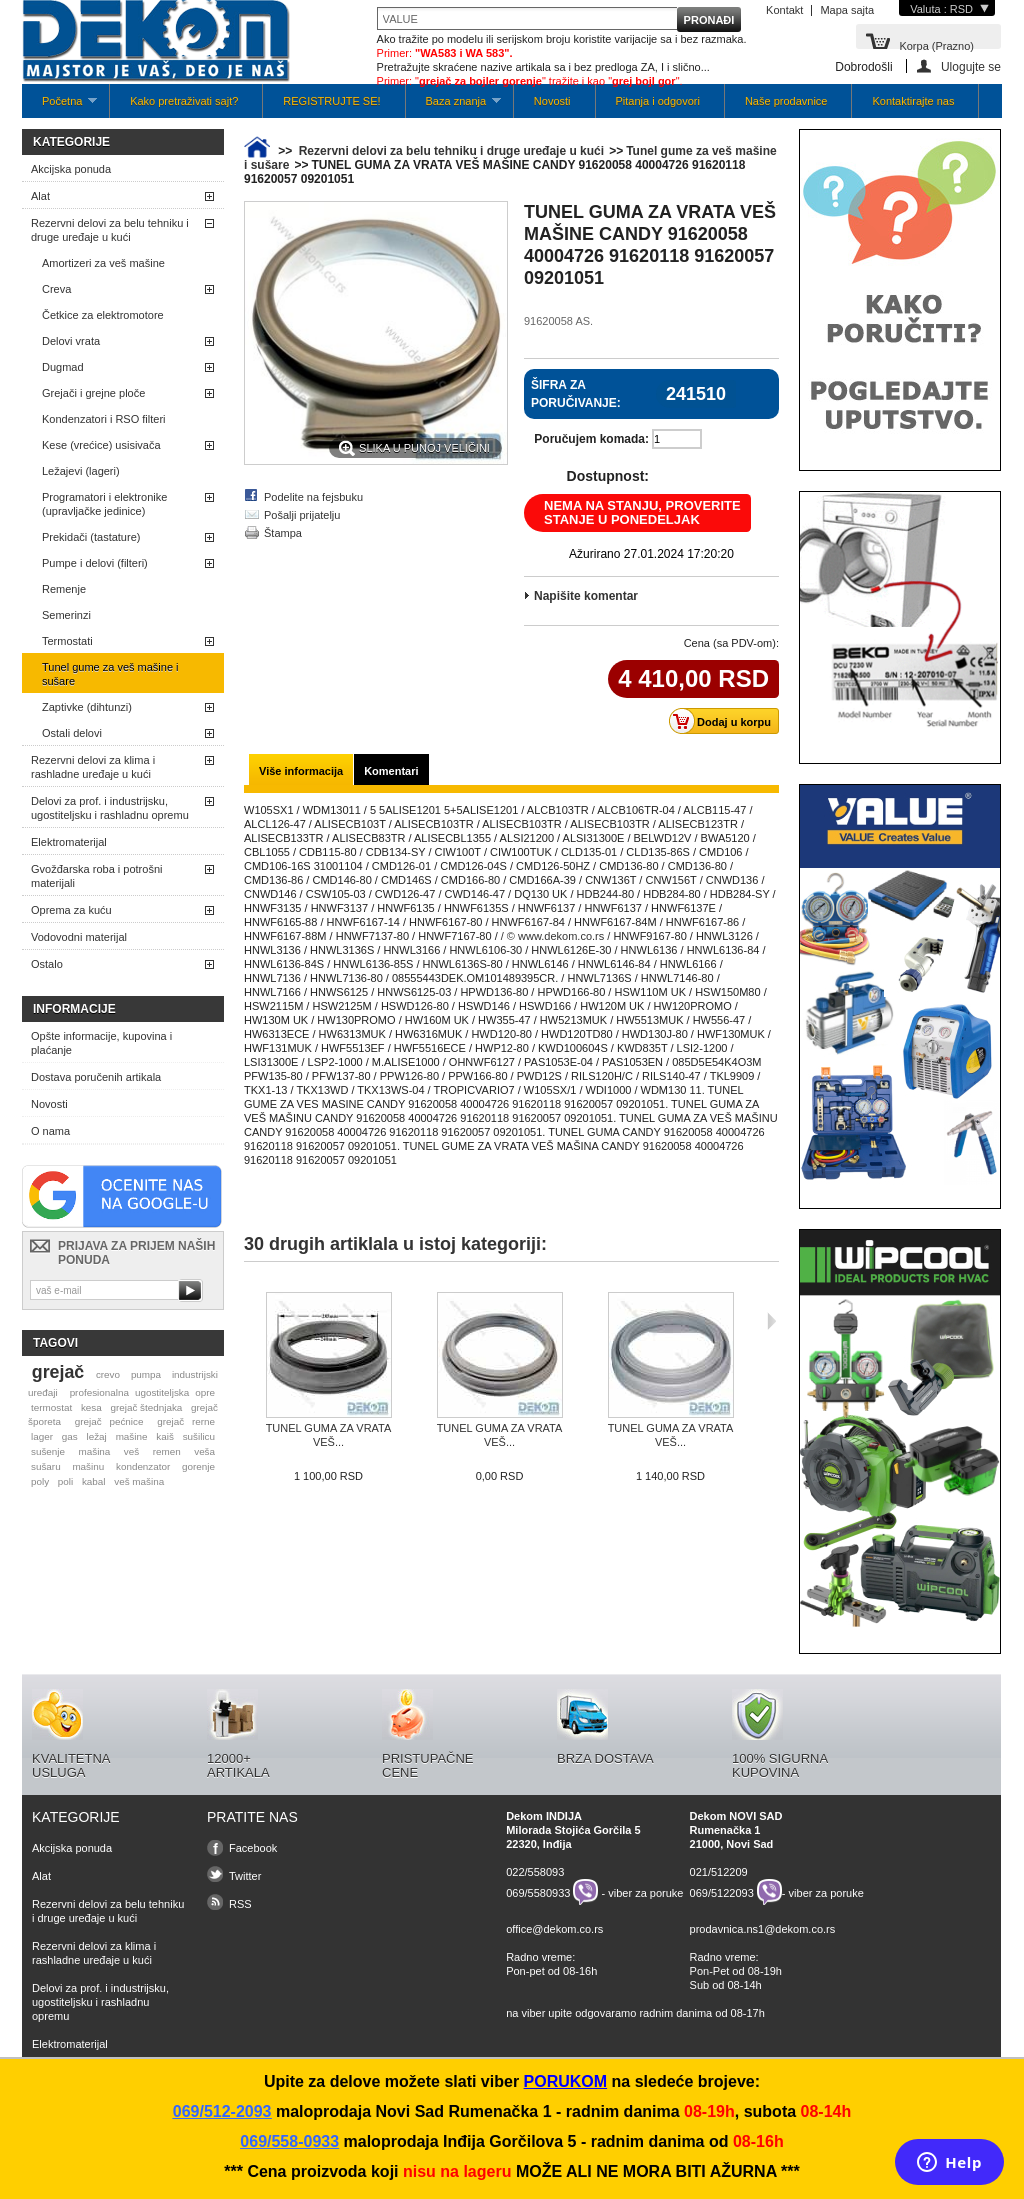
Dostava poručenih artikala (96, 1077)
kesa (91, 1407)
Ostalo (47, 964)
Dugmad (63, 367)
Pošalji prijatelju (302, 515)
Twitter (245, 1876)
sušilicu (199, 1436)
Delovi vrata (71, 341)
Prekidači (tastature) (91, 537)
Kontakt (784, 10)
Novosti (552, 101)
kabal (94, 1481)
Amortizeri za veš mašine (103, 263)
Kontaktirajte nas (913, 101)
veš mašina (139, 1481)
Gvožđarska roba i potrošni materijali (96, 876)
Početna (59, 106)
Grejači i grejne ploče (93, 393)
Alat (40, 196)
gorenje (198, 1466)
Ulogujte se (971, 66)
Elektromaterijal (69, 842)
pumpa (146, 1374)
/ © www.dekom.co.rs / (556, 936)
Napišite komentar (586, 596)
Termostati (67, 641)
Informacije (74, 1009)
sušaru (46, 1466)
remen (167, 1451)
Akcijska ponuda (71, 169)
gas (70, 1436)
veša (204, 1451)
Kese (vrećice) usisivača (101, 445)
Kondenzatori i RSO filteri (104, 419)
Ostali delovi (72, 733)
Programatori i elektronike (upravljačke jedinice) (104, 504)
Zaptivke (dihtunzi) (87, 707)
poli (65, 1481)
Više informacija (301, 771)
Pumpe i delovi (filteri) (95, 563)
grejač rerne (186, 1421)
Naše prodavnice (786, 101)
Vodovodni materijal (79, 937)
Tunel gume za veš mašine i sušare (110, 674)
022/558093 (535, 1872)
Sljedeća (771, 1321)
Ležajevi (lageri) (81, 471)
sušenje (48, 1451)
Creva (56, 289)
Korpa (936, 44)
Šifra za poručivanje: (576, 394)
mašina (95, 1451)
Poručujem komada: (591, 439)
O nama (50, 1131)
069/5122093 (722, 1892)
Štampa (283, 533)
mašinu (88, 1466)
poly (40, 1481)
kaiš (165, 1436)
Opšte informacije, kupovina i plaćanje (101, 1043)
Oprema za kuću (71, 910)
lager (42, 1436)
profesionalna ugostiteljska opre (142, 1392)
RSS (240, 1904)
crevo (108, 1374)
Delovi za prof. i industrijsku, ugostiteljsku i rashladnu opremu (110, 808)
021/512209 (719, 1872)
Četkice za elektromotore (103, 315)
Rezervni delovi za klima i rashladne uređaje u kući (93, 767)
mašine (132, 1436)
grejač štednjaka (146, 1407)
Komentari (391, 771)
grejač (58, 1372)
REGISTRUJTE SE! (331, 101)
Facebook (253, 1848)
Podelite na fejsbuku (313, 497)
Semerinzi (66, 615)
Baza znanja (453, 106)
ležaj (97, 1436)
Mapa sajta (847, 10)
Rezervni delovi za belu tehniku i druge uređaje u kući (110, 230)
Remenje (64, 589)
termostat (51, 1407)
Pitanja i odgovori (658, 101)
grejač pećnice (109, 1421)
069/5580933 (538, 1892)
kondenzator (143, 1466)
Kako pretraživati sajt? (184, 101)
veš (131, 1451)
